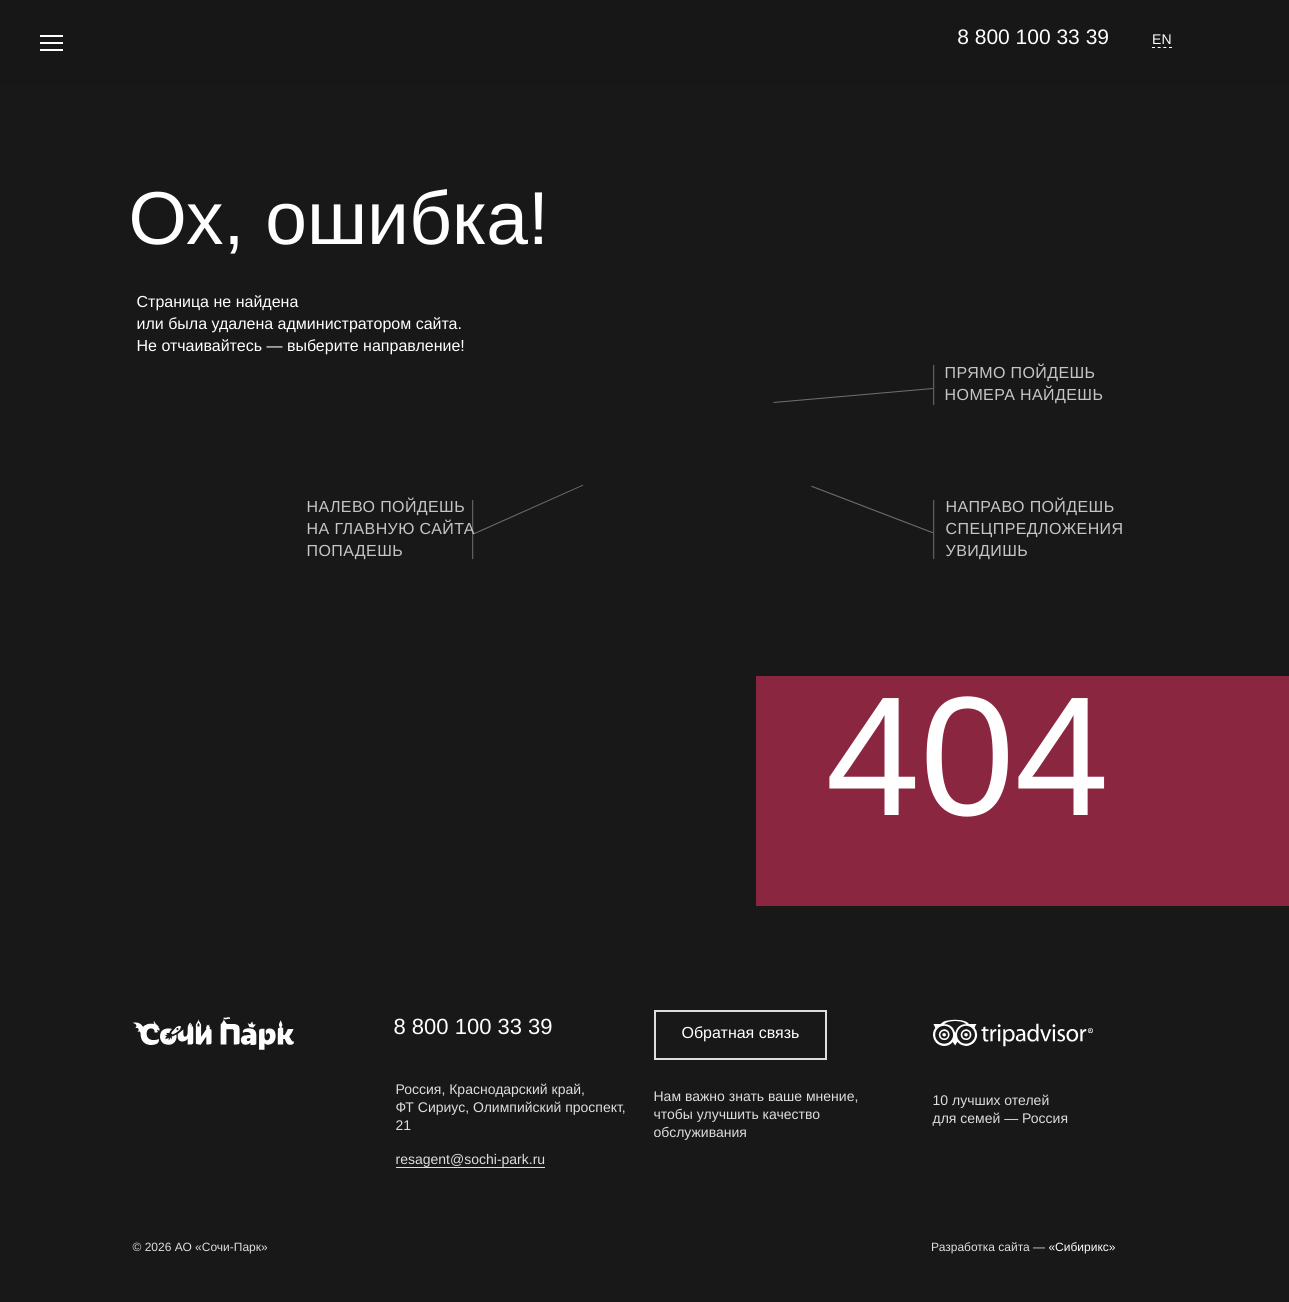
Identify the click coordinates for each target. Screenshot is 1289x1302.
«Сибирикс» (1081, 1247)
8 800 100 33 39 (1033, 37)
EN (1162, 39)
